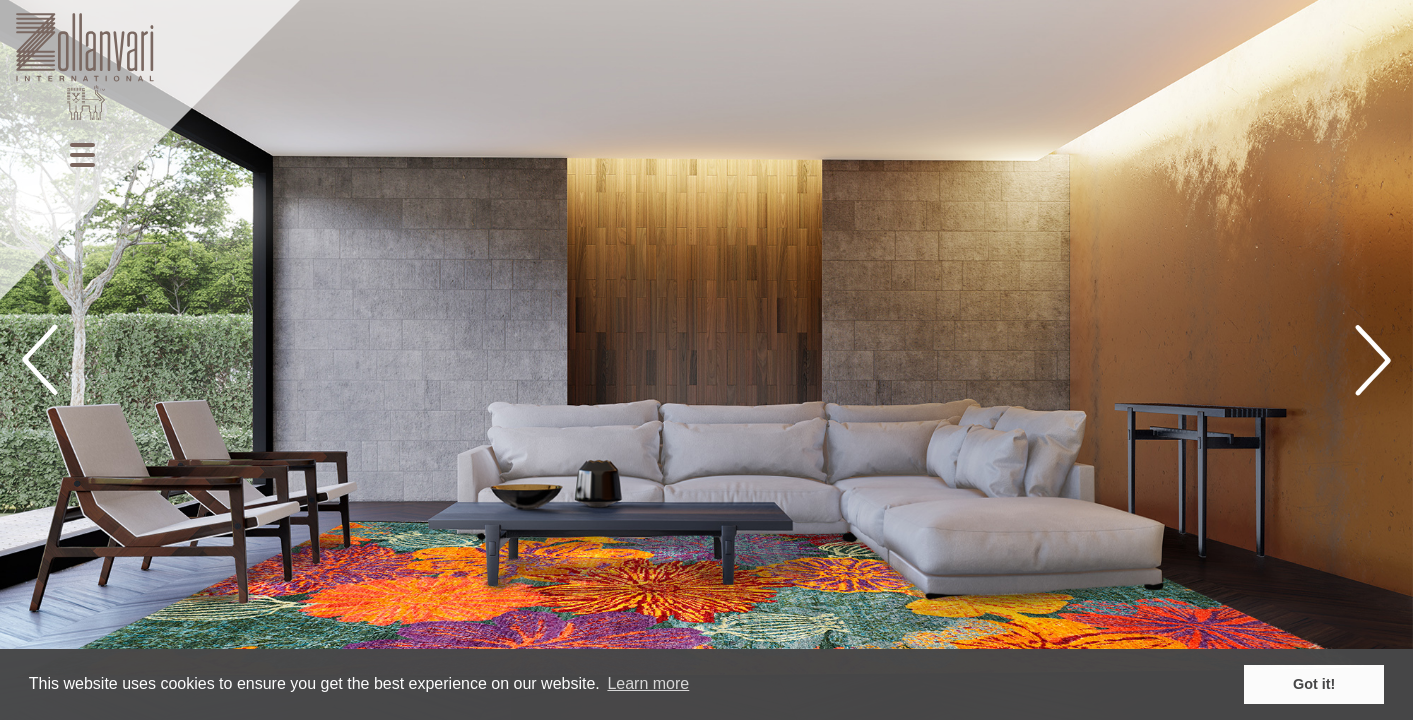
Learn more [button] (648, 683)
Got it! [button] (1314, 684)
